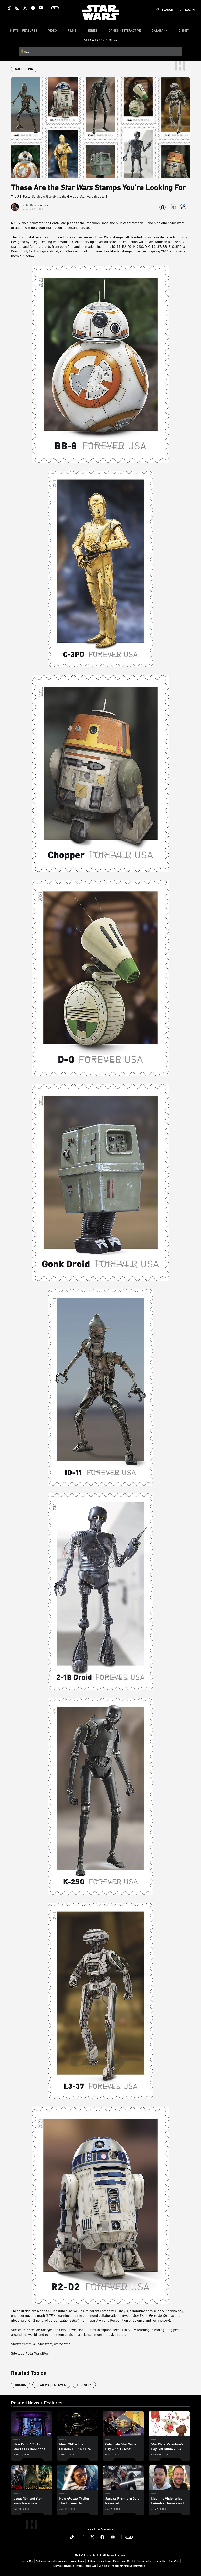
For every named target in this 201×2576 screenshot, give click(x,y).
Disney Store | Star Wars (166, 2560)
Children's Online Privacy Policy (103, 2560)
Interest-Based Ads (86, 2565)
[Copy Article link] (183, 207)
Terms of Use (26, 2560)
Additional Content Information (51, 2560)
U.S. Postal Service (31, 237)
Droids (20, 2385)
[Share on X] (173, 207)
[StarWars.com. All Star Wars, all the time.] (100, 2343)
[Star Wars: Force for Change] (153, 2315)
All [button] (26, 51)
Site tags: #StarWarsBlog (30, 2353)
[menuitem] (52, 31)
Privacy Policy (77, 2560)
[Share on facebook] (162, 207)
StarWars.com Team (37, 205)
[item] (24, 31)
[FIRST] (74, 2320)
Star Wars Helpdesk (63, 2565)
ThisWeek (84, 2385)
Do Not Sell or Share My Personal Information (122, 2565)
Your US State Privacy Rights (136, 2560)
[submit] (158, 9)
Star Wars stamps (51, 2385)
